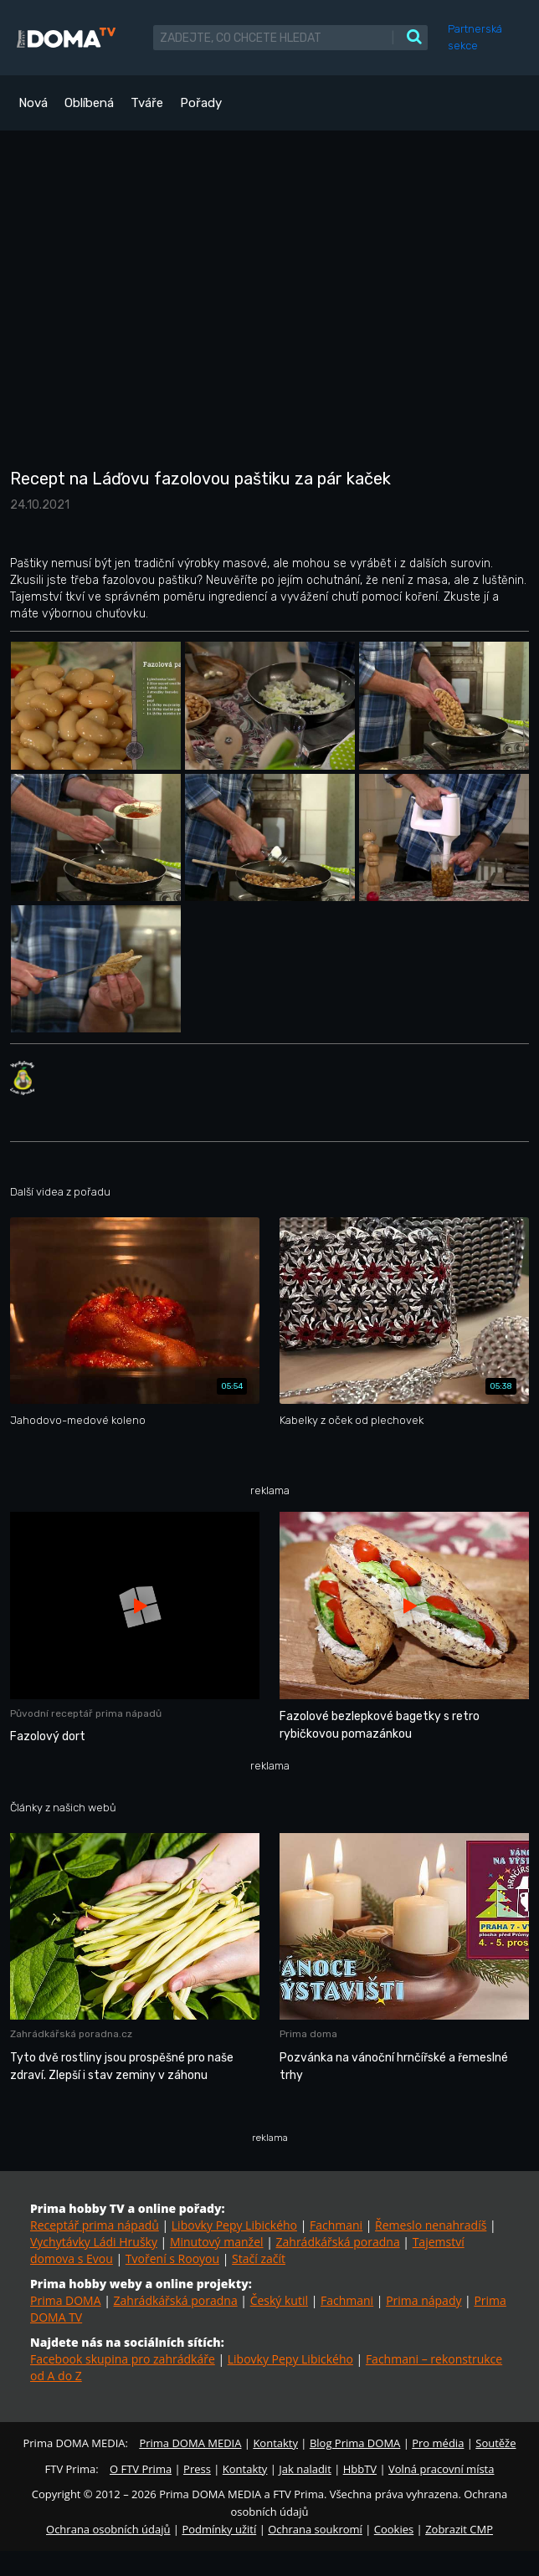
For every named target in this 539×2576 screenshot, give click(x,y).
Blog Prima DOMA (355, 2443)
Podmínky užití (219, 2529)
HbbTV (360, 2468)
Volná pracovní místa (441, 2468)
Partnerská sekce (475, 37)
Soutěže (495, 2443)
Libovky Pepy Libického (234, 2225)
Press (197, 2468)
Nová (33, 102)
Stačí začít (258, 2258)
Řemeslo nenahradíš (430, 2225)
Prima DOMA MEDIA (190, 2443)
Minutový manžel (217, 2242)
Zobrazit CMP (459, 2529)
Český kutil (279, 2300)
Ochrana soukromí (315, 2529)
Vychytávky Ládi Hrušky (93, 2242)
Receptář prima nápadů (94, 2225)
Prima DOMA (65, 2300)
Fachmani (336, 2225)
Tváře (147, 102)
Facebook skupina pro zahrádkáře (122, 2359)
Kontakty (275, 2443)
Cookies (393, 2529)
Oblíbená (89, 102)
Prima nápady (423, 2300)
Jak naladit (305, 2468)
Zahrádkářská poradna (338, 2242)
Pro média (438, 2443)
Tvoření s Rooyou (172, 2258)
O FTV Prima (141, 2468)
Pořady (201, 102)
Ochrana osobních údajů (108, 2529)
